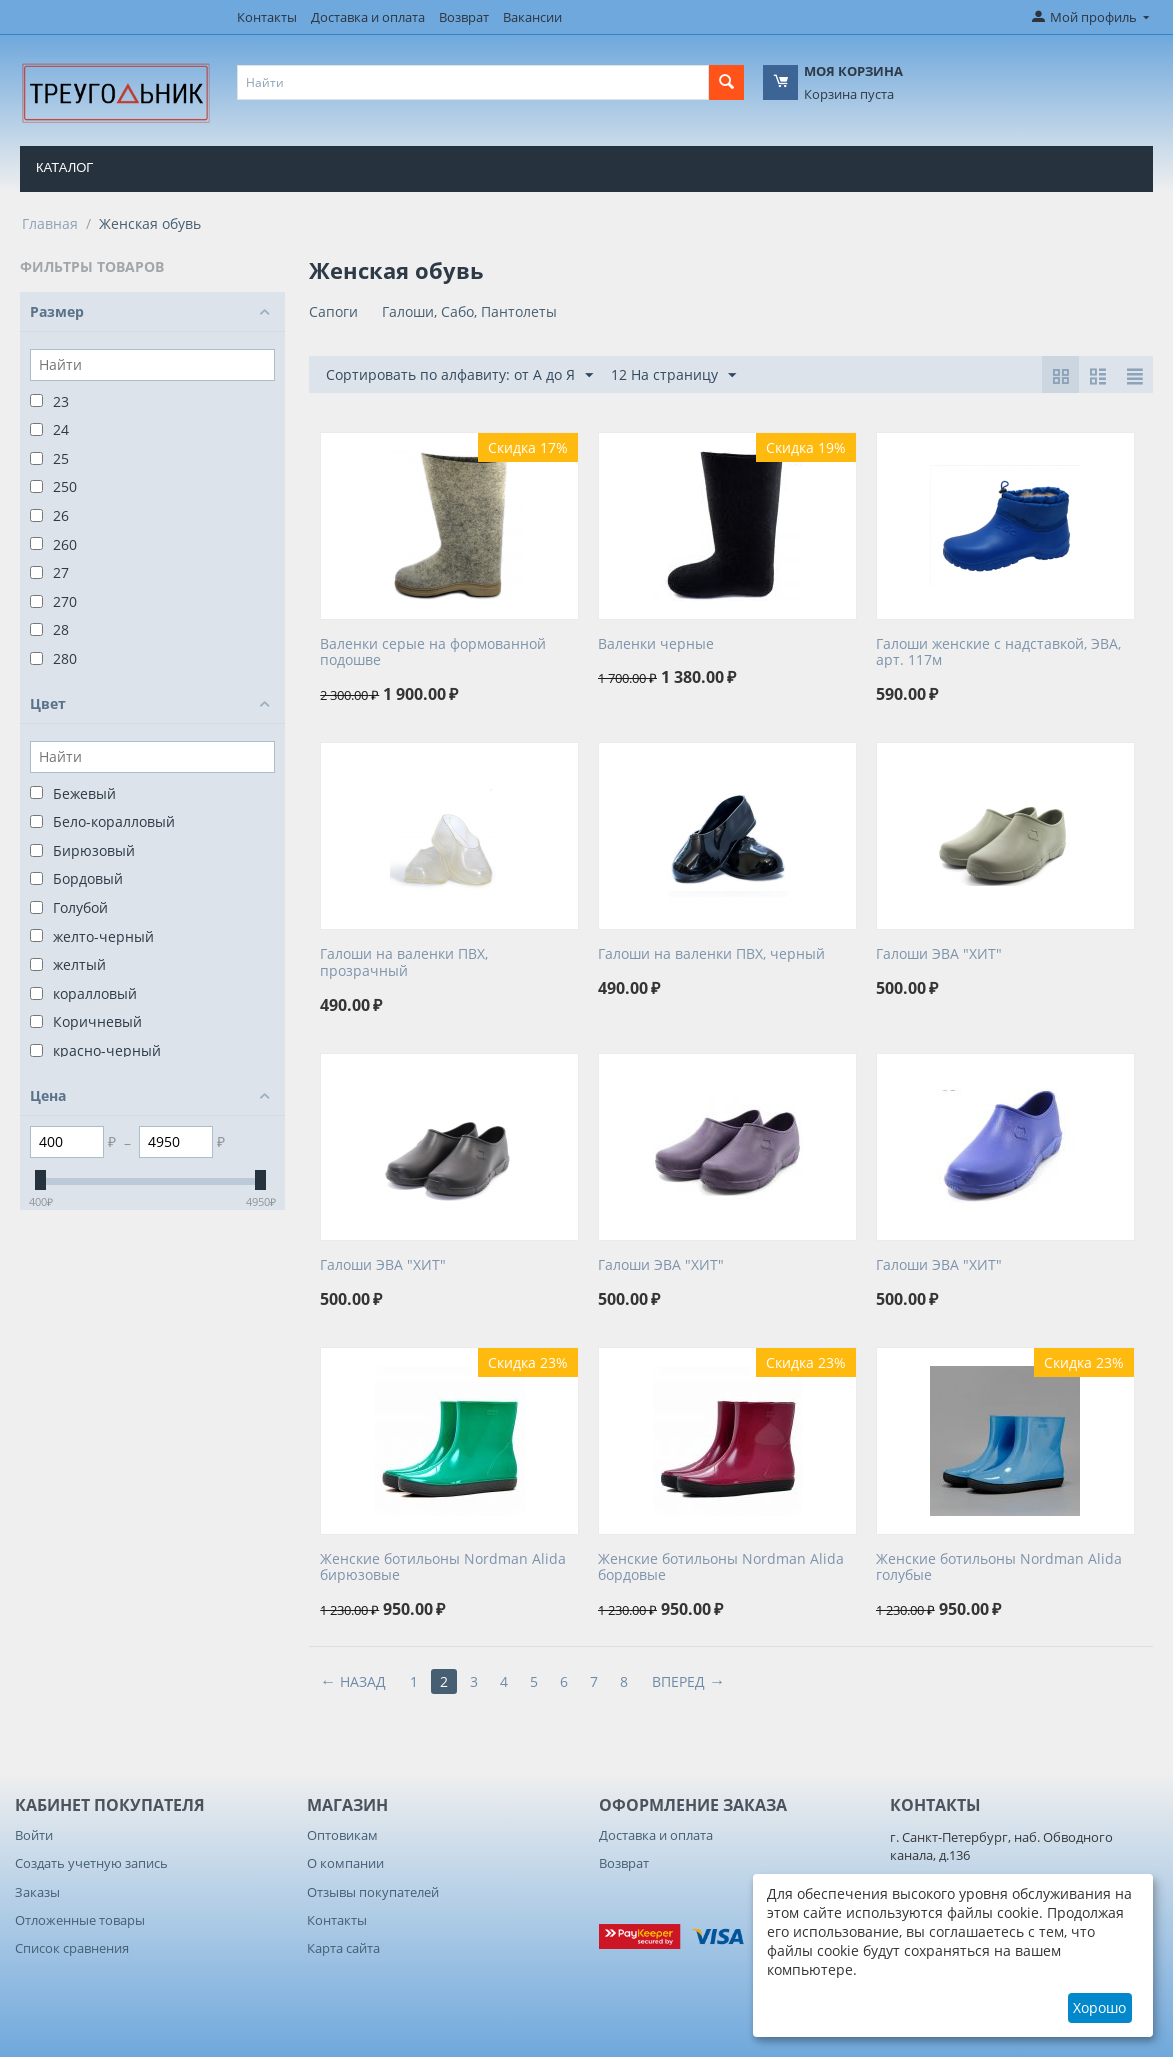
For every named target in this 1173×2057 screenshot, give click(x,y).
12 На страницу (673, 375)
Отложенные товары (80, 1920)
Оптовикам (342, 1835)
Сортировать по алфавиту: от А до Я (459, 375)
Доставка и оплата (368, 17)
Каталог (64, 167)
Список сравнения (72, 1948)
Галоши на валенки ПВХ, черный (711, 954)
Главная (50, 223)
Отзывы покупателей (373, 1892)
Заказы (37, 1892)
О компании (345, 1863)
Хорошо (1099, 2007)
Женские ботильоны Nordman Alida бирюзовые (443, 1568)
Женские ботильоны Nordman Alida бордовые (721, 1568)
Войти (34, 1835)
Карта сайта (343, 1948)
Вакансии (532, 17)
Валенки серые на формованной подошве (433, 653)
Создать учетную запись (91, 1863)
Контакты (267, 17)
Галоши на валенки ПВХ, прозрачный (404, 963)
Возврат (464, 17)
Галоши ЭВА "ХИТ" (939, 954)
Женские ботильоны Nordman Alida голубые (999, 1568)
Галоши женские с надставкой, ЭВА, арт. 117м (998, 653)
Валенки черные (656, 644)
